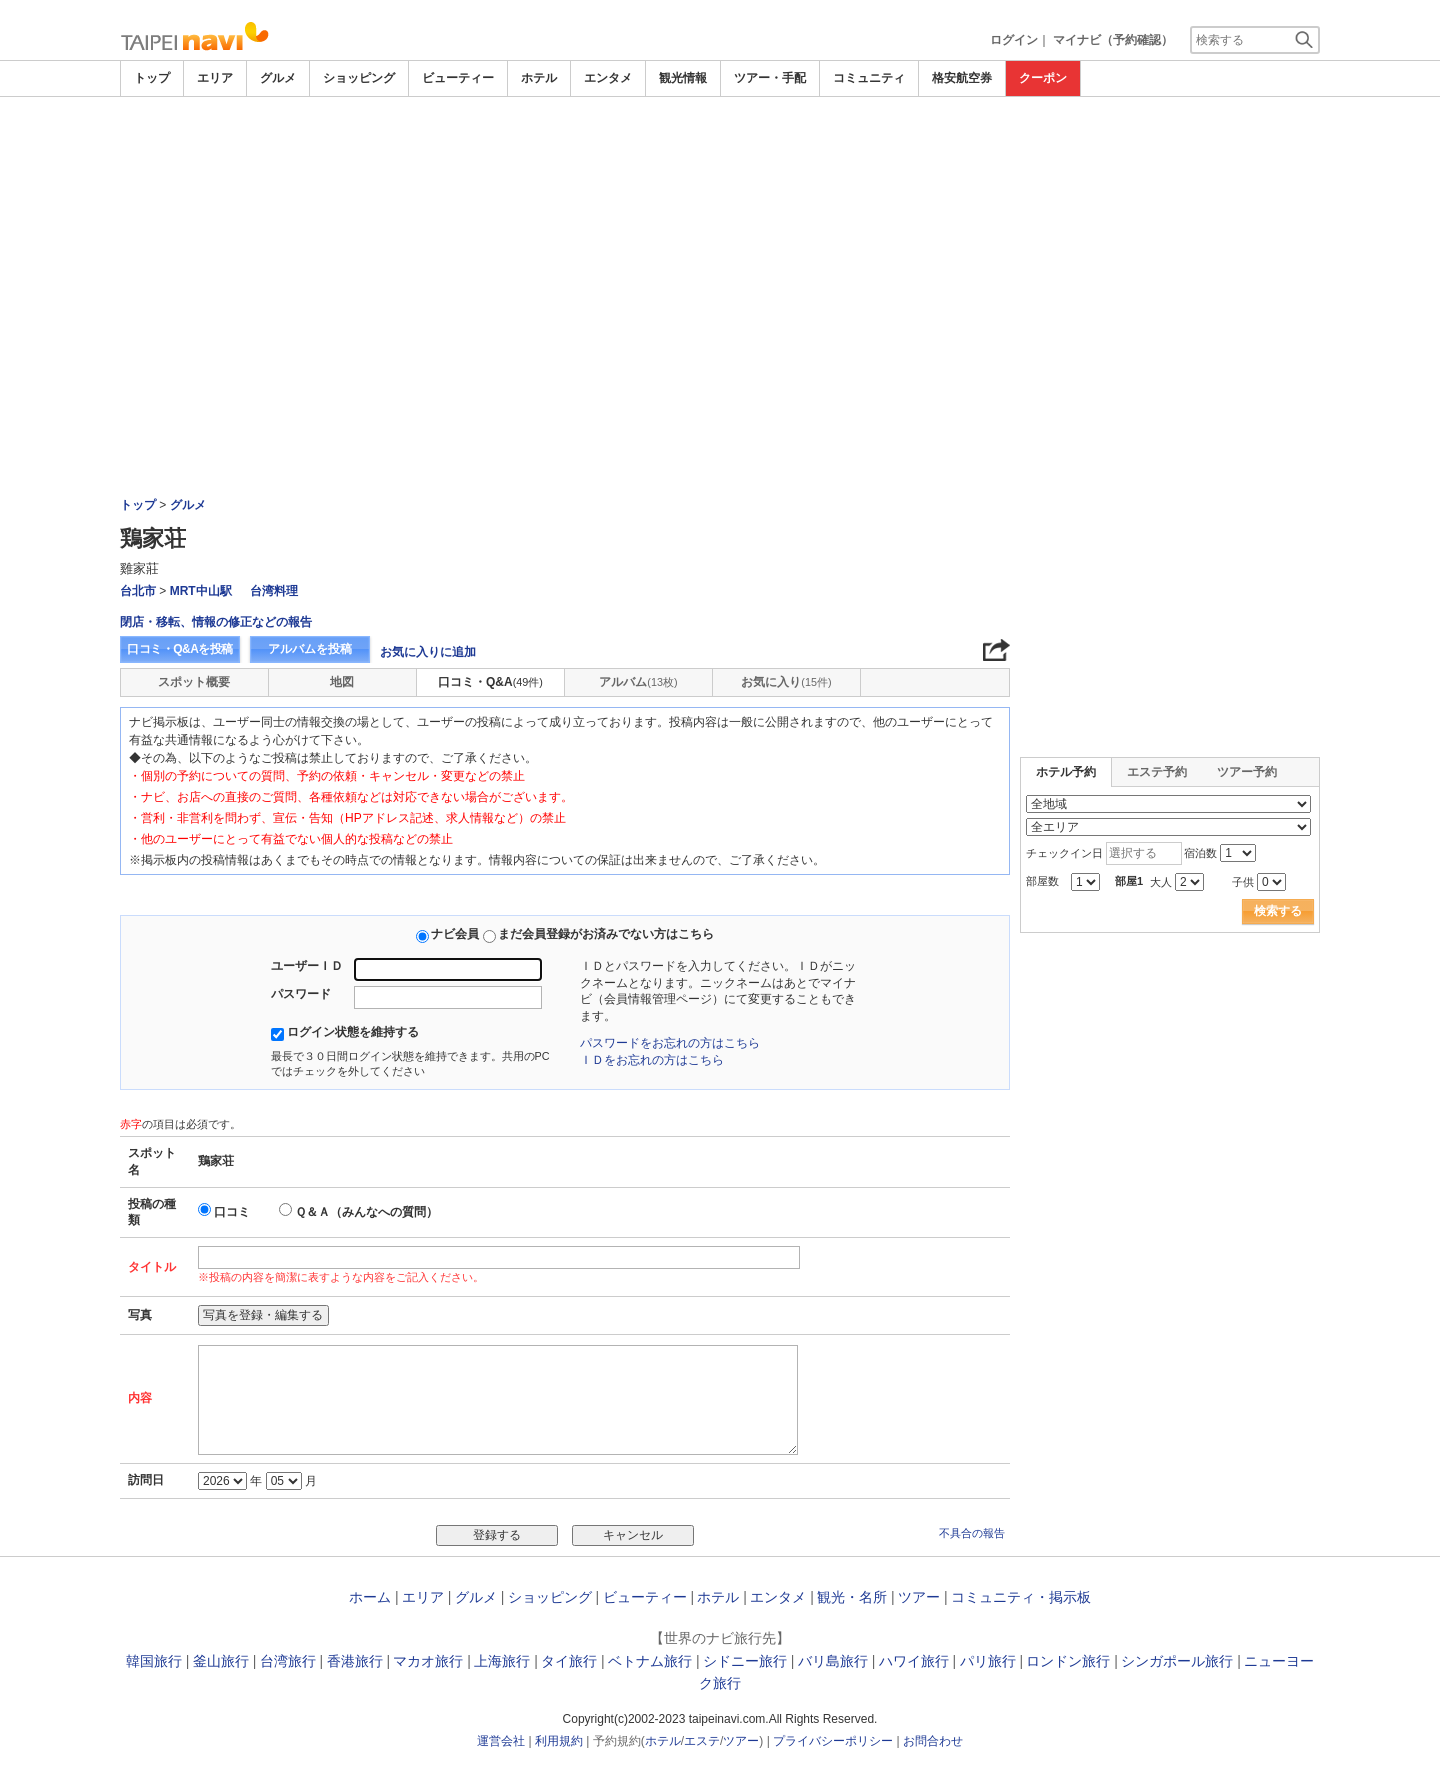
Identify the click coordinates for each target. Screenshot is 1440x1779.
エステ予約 (1157, 772)
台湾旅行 (288, 1661)
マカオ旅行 (428, 1661)
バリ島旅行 (833, 1661)
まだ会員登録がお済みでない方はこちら (606, 934)
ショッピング (359, 78)
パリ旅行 (988, 1661)
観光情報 (683, 78)
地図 (342, 682)
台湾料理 (274, 591)
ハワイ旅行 (914, 1661)
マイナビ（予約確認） (1113, 40)
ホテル (539, 78)
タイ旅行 (569, 1661)
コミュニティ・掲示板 (1021, 1597)
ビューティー (458, 78)
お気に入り (786, 682)
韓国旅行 (154, 1661)
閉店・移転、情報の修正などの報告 (216, 622)
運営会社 (501, 1741)
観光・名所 (852, 1597)
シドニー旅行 (745, 1661)
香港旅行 (355, 1661)
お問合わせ (933, 1741)
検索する (1278, 911)
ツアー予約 (1247, 772)
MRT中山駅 (201, 591)
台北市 (138, 591)
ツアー (919, 1597)
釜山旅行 (221, 1661)
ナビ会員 (455, 934)
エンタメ (608, 78)
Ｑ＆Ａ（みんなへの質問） (366, 1212)
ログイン (1014, 40)
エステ (702, 1741)
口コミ (232, 1212)
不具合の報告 (972, 1533)
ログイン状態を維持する (353, 1032)
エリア (215, 78)
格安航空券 (962, 78)
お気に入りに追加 (428, 652)
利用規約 (559, 1741)
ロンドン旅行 (1068, 1661)
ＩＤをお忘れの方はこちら (652, 1060)
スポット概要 (194, 682)
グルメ (278, 78)
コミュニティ (869, 78)
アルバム (638, 682)
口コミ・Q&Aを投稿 (180, 649)
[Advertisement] (720, 247)
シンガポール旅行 (1177, 1661)
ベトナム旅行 (650, 1661)
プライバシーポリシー (833, 1741)
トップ (152, 78)
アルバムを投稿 (310, 649)
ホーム (370, 1597)
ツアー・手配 (770, 78)
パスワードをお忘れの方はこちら (670, 1043)
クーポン (1043, 78)
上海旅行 (502, 1661)
